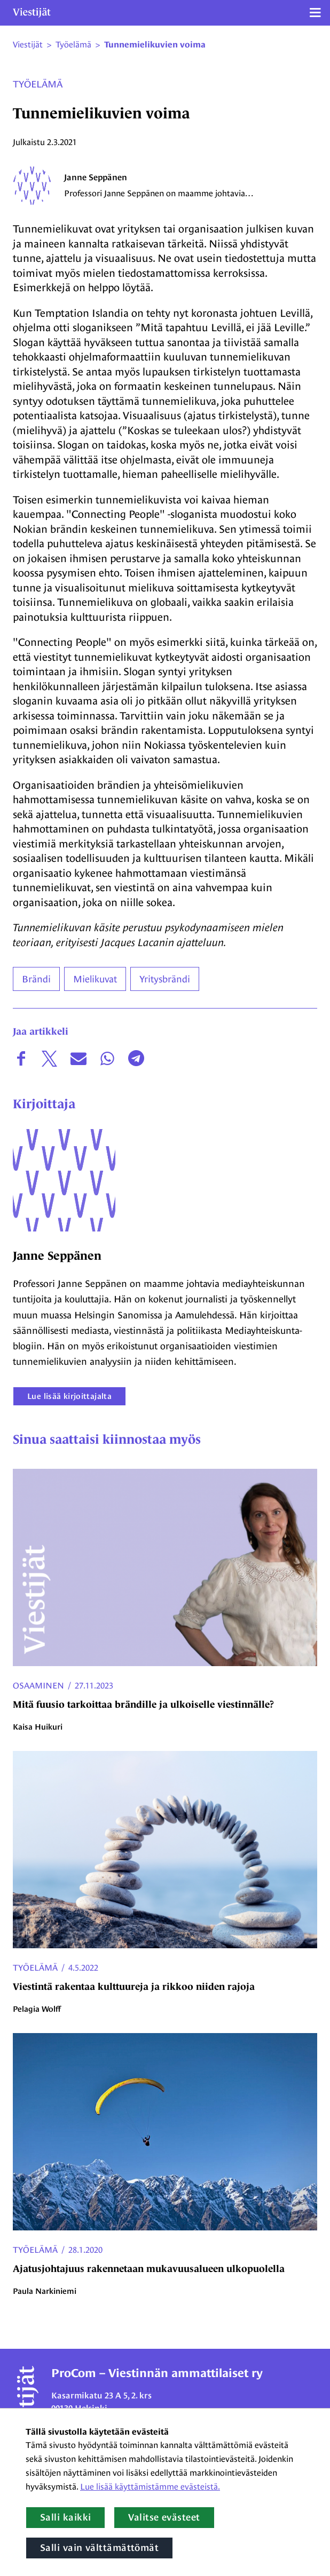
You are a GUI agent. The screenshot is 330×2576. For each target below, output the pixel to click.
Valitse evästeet (164, 2517)
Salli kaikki (65, 2517)
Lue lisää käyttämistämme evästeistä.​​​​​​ (150, 2487)
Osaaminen (38, 1686)
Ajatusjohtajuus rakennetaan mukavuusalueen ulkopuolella (149, 2268)
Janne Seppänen (95, 177)
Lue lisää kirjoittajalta (69, 1396)
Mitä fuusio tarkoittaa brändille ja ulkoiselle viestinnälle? (143, 1704)
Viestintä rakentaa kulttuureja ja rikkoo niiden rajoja (134, 1986)
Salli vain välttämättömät (99, 2547)
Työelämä (37, 84)
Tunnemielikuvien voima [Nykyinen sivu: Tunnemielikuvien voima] (155, 45)
